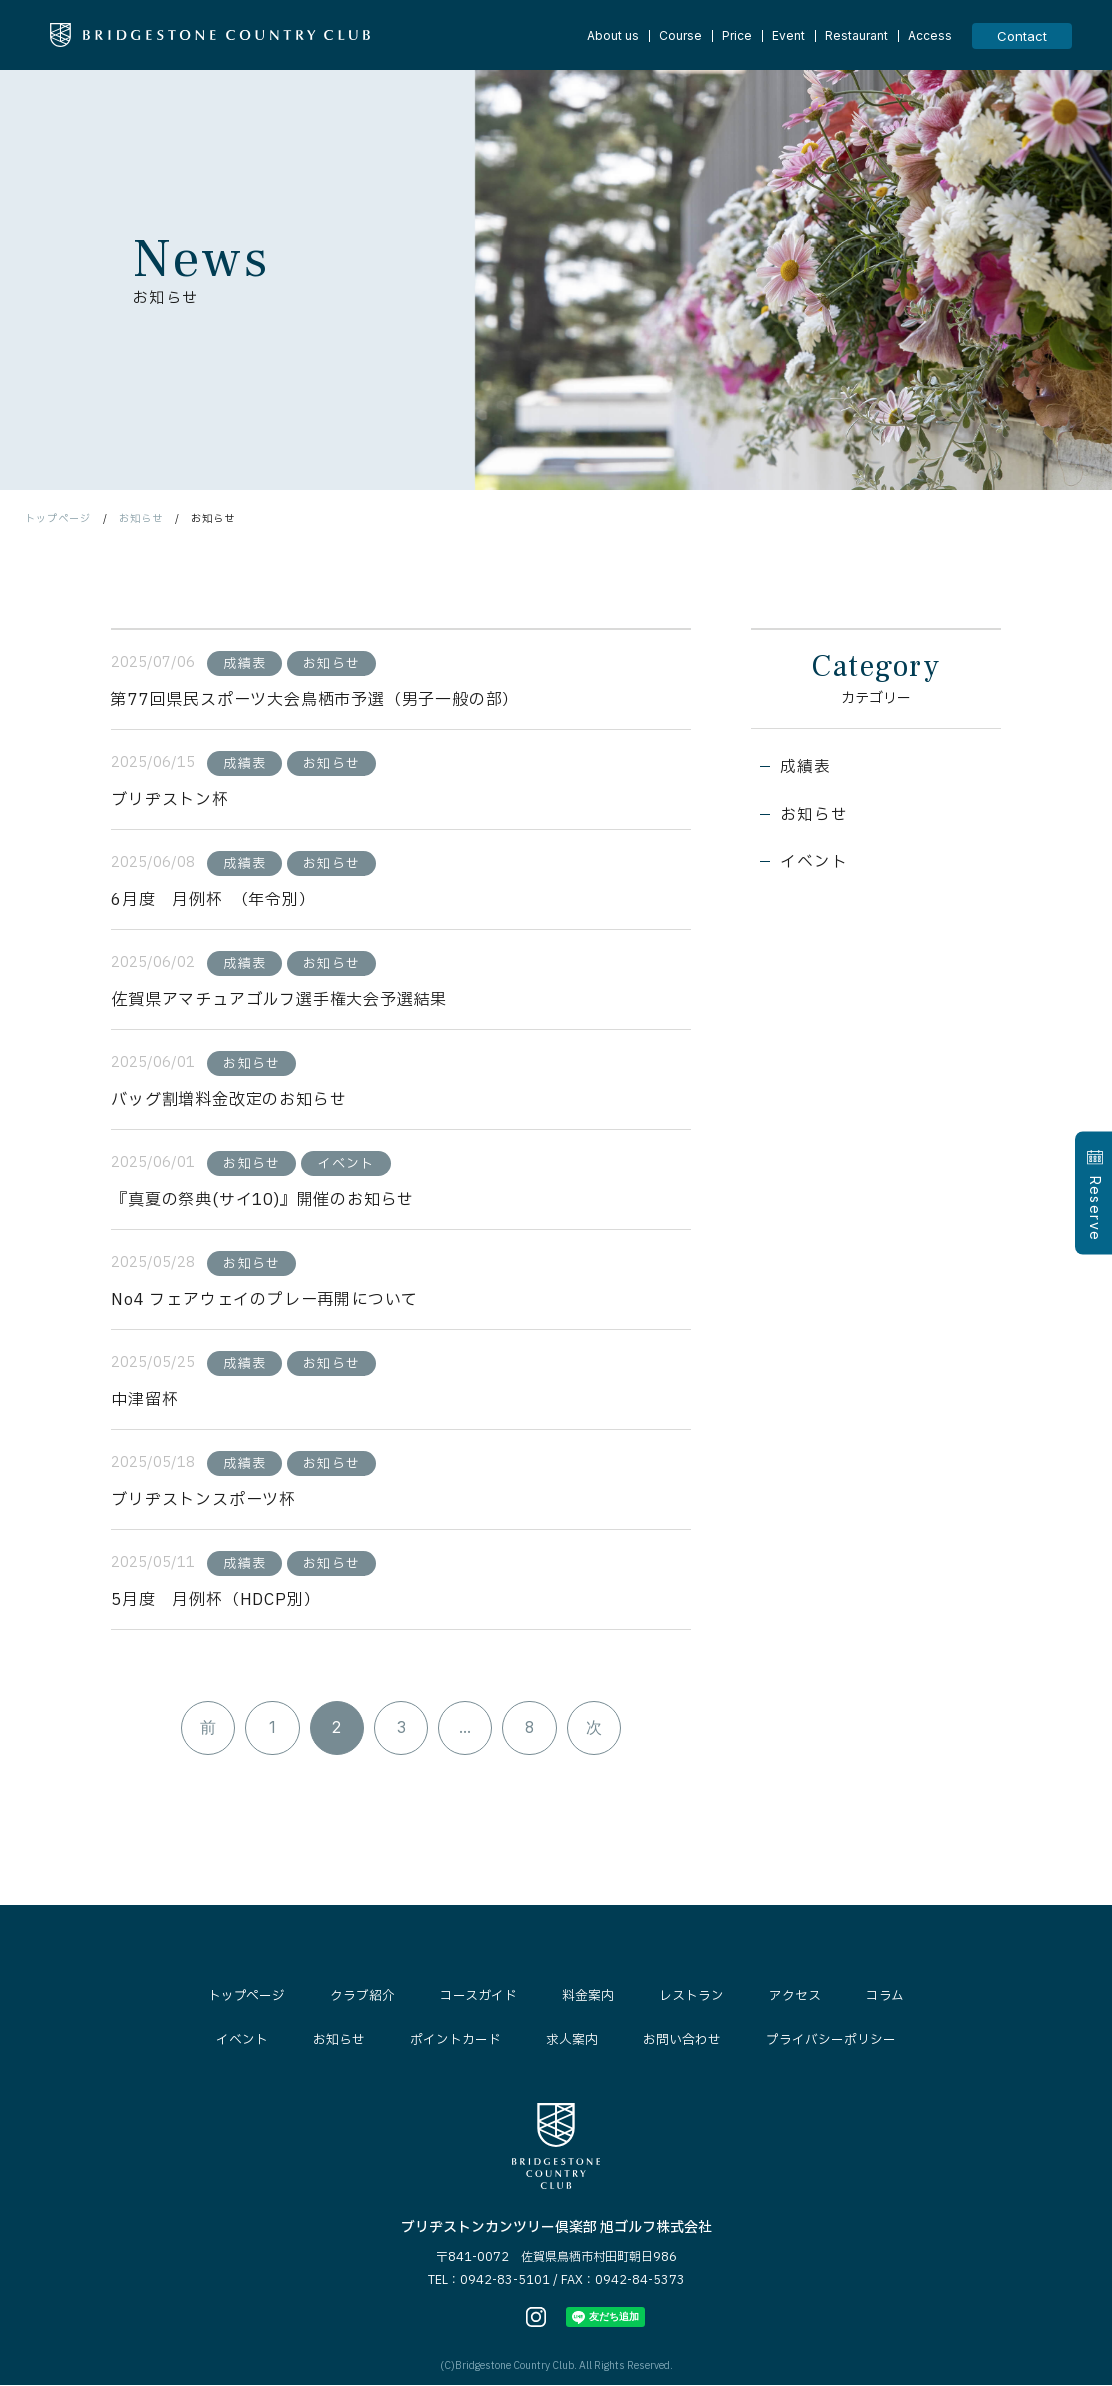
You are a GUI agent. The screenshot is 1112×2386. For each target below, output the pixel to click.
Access (930, 36)
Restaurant (856, 36)
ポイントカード (455, 2042)
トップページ (58, 518)
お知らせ (141, 518)
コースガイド (478, 1998)
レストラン (691, 1998)
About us (613, 36)
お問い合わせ (682, 2042)
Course (680, 36)
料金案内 (588, 1998)
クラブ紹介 (362, 1998)
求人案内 (572, 2042)
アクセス (795, 1998)
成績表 (806, 769)
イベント (814, 865)
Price (737, 36)
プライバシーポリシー (831, 2042)
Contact (1022, 36)
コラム (885, 1998)
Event (788, 36)
